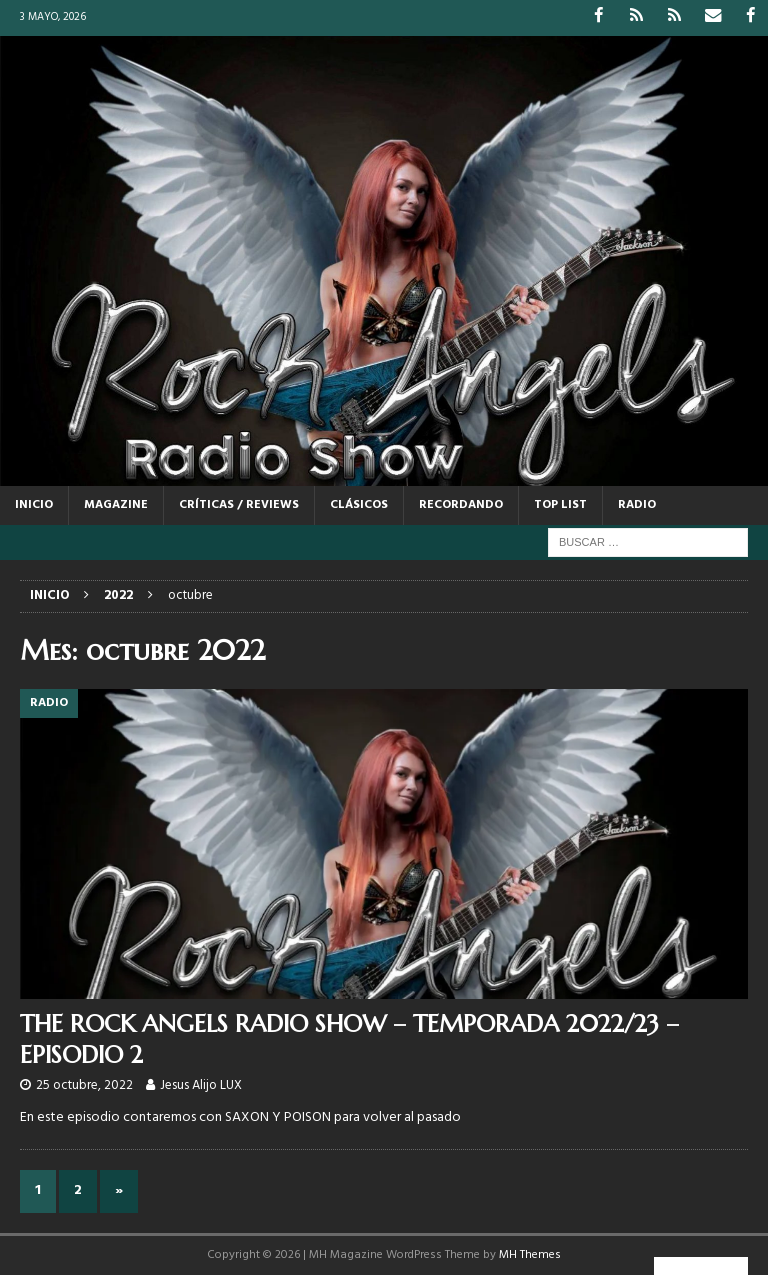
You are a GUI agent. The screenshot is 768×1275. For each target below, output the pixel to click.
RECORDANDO (461, 504)
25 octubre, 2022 (84, 1084)
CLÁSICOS (359, 504)
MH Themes (530, 1254)
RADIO (637, 504)
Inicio (34, 504)
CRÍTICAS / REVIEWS (239, 504)
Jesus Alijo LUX (201, 1084)
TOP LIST (560, 504)
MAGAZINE (116, 504)
